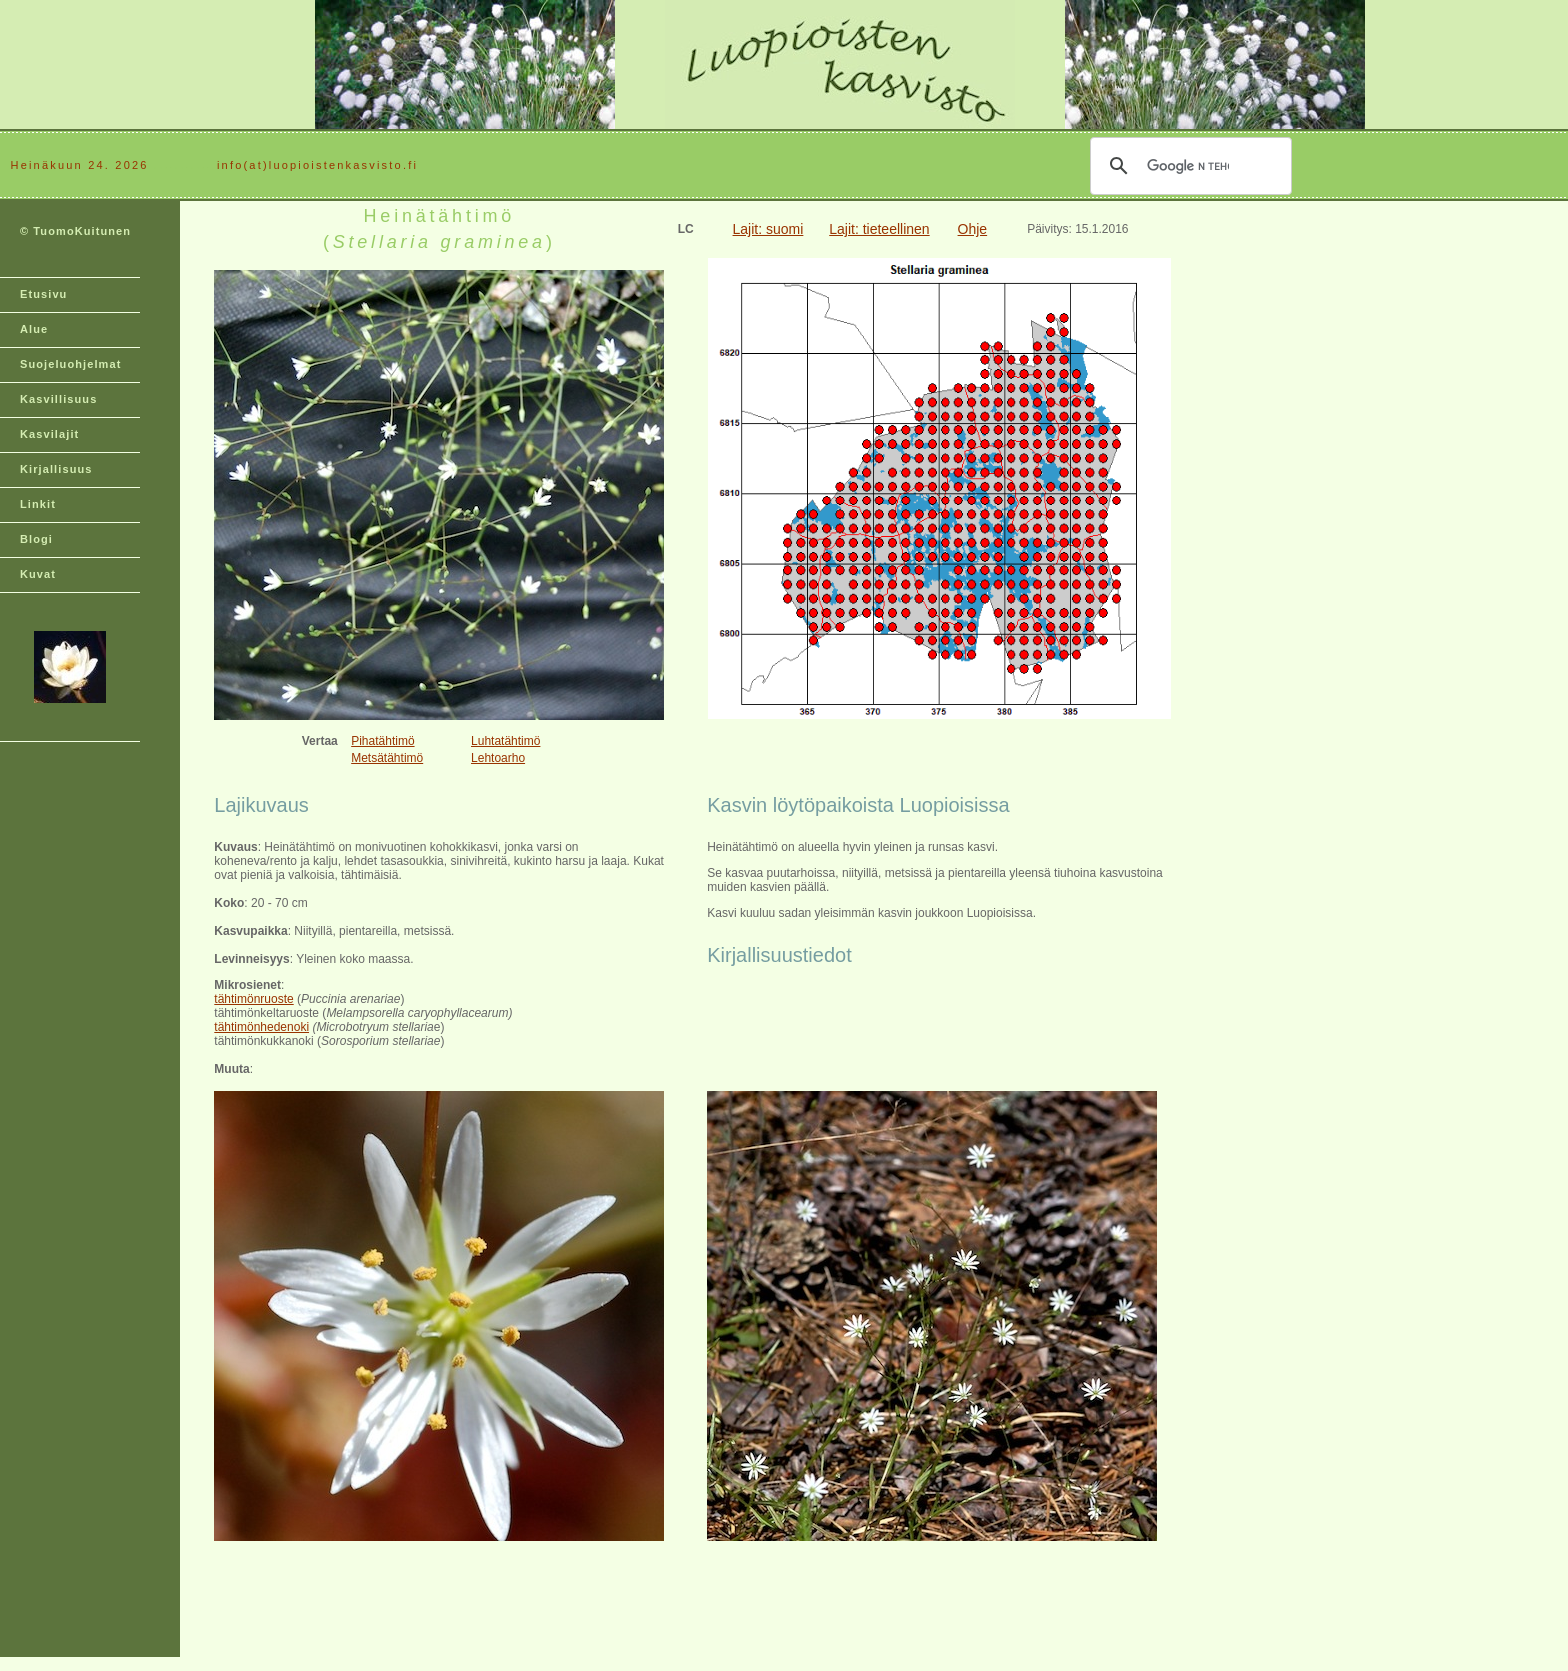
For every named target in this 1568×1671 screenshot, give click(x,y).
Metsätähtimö (387, 758)
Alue (34, 329)
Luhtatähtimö (505, 741)
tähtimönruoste (253, 999)
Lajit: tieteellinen (879, 229)
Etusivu (43, 294)
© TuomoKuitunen (75, 231)
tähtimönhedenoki (261, 1027)
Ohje (973, 229)
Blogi (36, 539)
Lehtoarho (498, 758)
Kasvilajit (49, 434)
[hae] (1188, 166)
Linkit (38, 504)
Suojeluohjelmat (70, 364)
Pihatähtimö (382, 741)
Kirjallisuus (56, 469)
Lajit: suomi (768, 229)
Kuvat (38, 574)
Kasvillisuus (58, 399)
